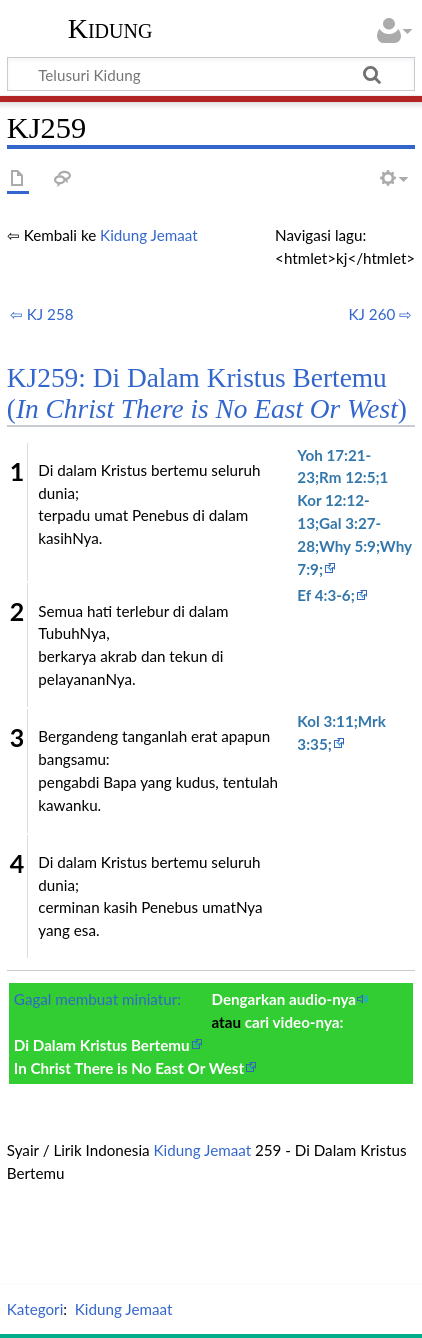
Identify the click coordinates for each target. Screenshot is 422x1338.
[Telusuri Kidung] (211, 74)
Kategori (35, 1309)
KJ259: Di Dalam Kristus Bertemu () (207, 393)
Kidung (110, 29)
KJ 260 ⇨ (380, 314)
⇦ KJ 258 (42, 314)
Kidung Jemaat (149, 235)
